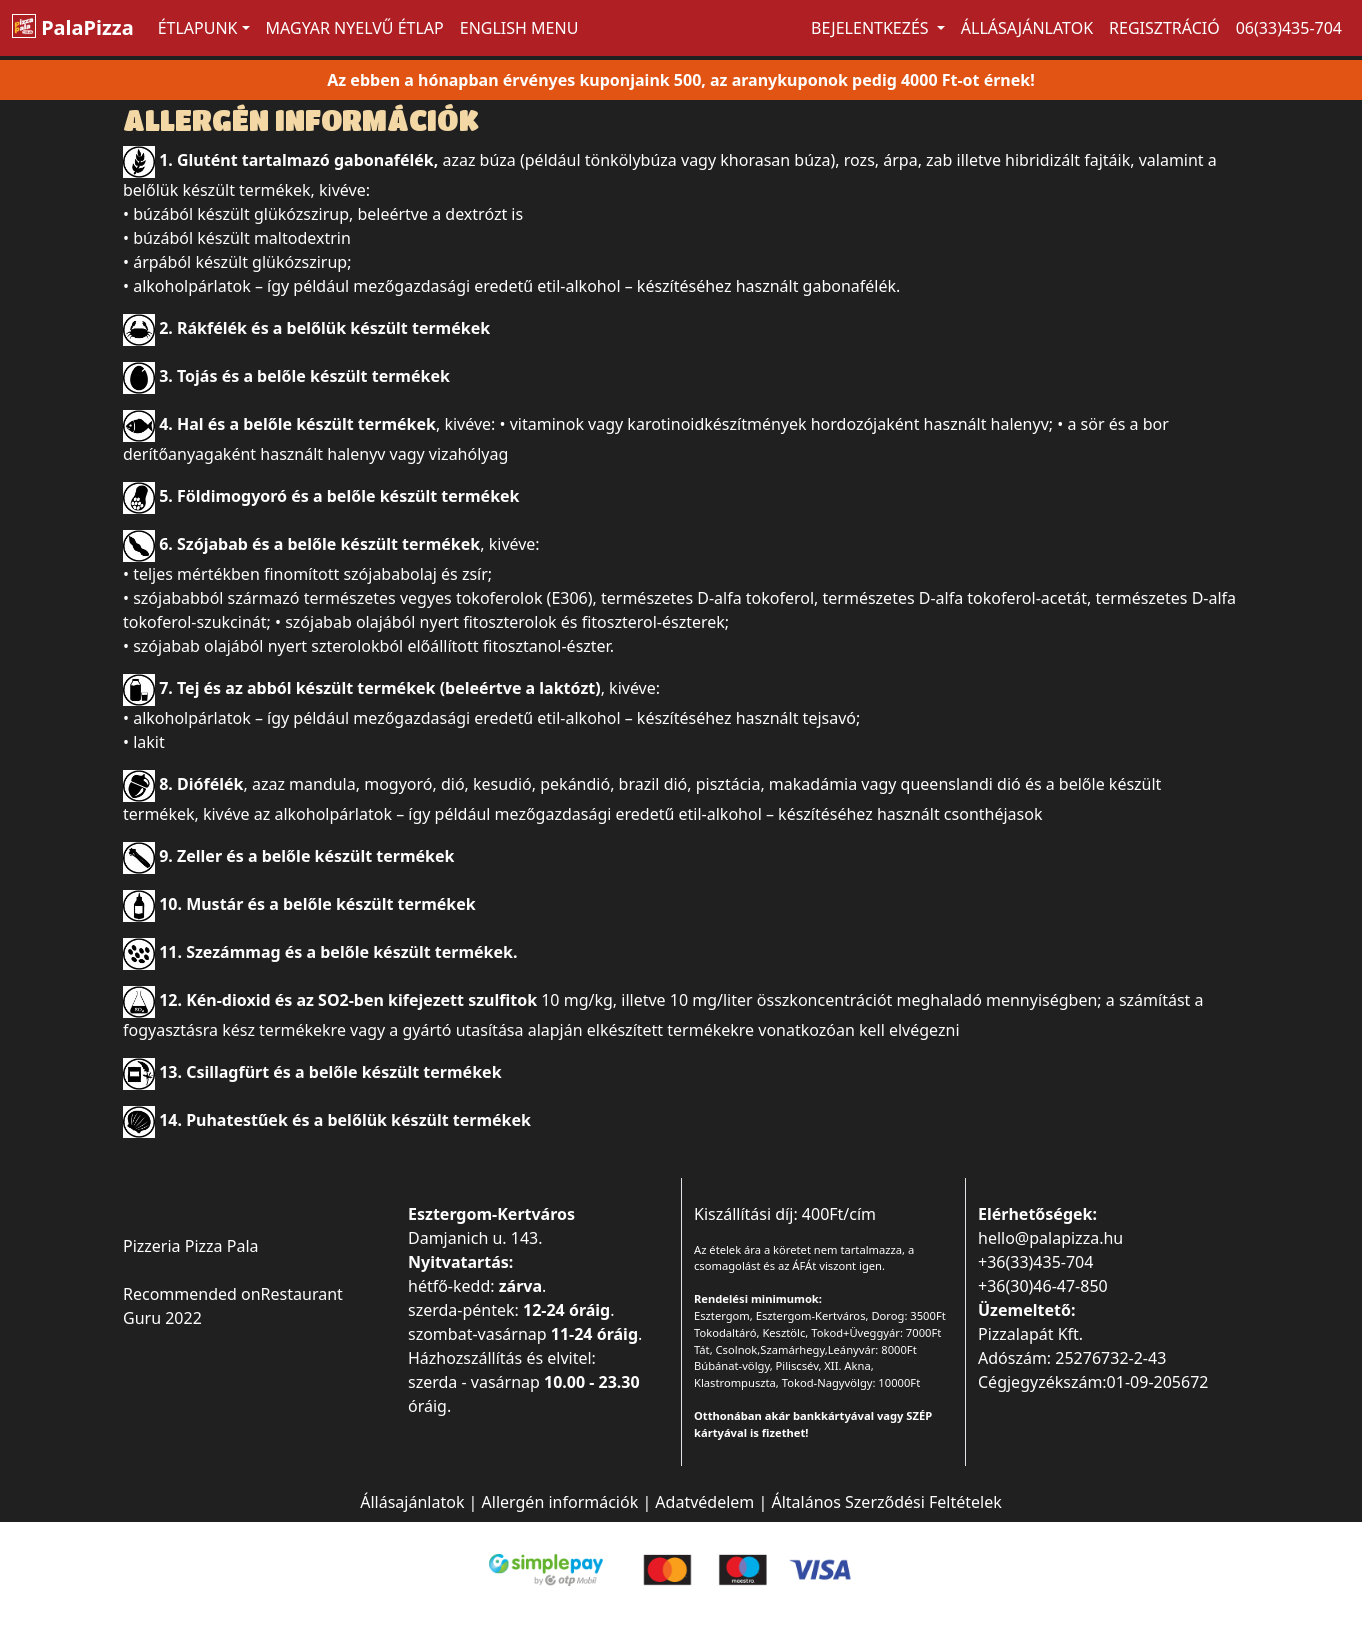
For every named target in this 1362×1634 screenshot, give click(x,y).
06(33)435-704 (1289, 28)
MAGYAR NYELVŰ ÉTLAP (355, 28)
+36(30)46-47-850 (1043, 1286)
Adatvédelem (704, 1502)
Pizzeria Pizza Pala (191, 1246)
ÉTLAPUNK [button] (198, 28)
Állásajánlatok (1027, 28)
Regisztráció (1164, 28)
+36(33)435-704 (1035, 1262)
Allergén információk (560, 1502)
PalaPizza (73, 27)
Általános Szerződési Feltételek (886, 1502)
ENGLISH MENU (519, 28)
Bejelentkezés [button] (872, 28)
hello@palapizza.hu (1050, 1238)
